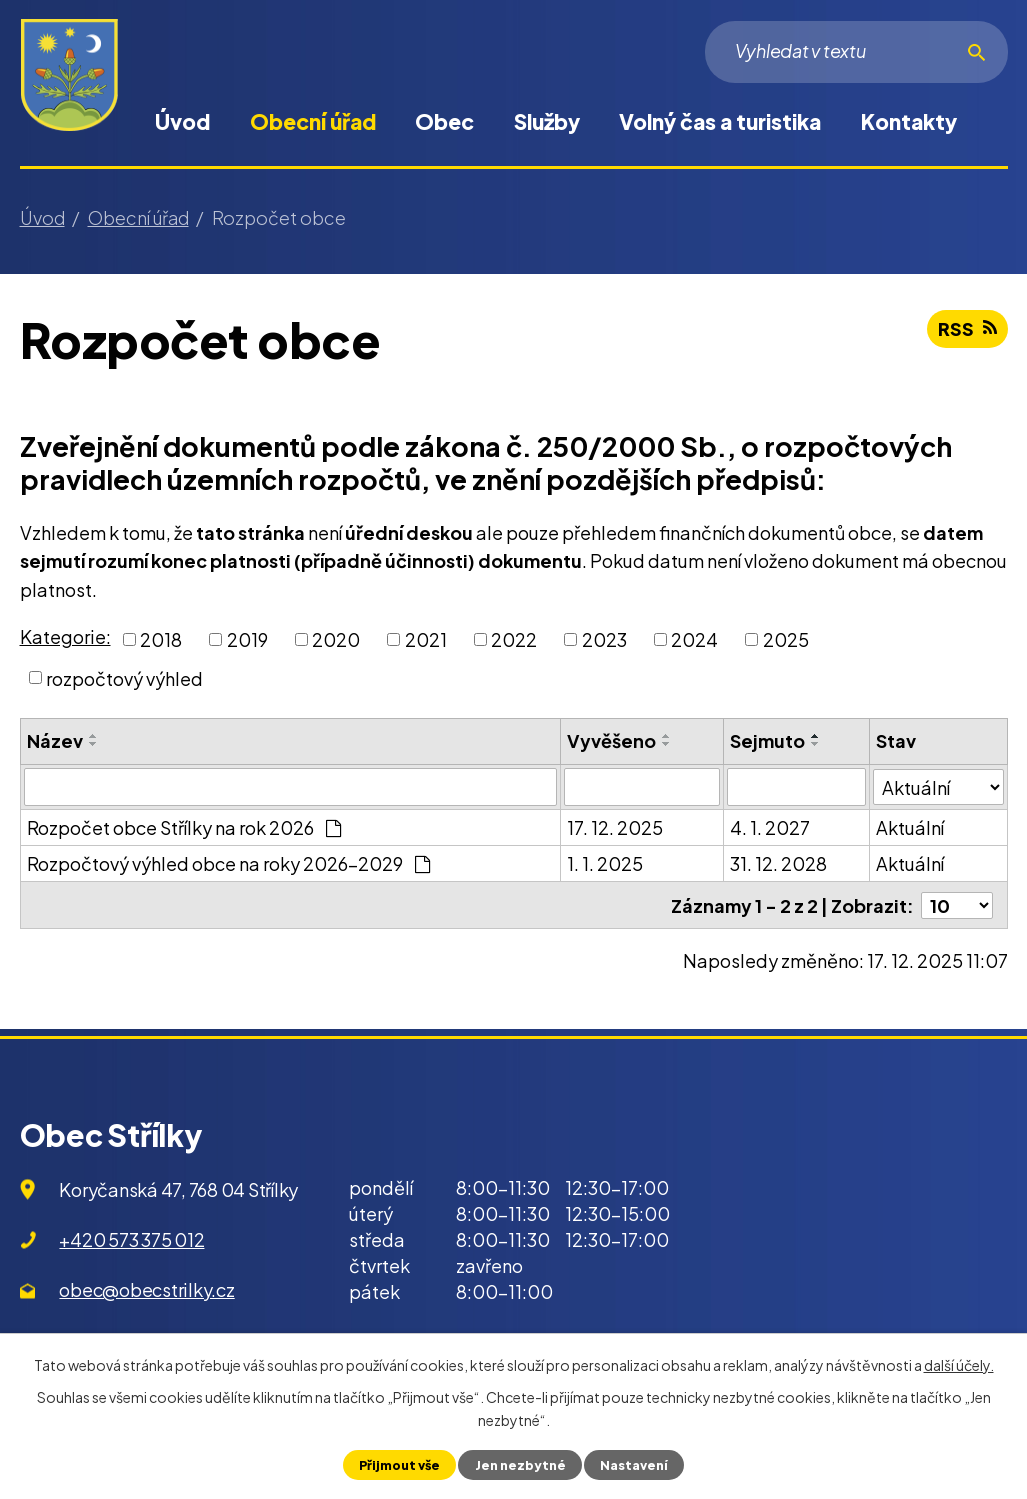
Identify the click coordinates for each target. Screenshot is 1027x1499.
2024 (694, 639)
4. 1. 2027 (770, 827)
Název (55, 740)
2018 (161, 639)
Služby (547, 121)
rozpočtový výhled (124, 677)
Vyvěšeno (611, 740)
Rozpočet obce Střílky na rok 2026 (184, 827)
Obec (444, 121)
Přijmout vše (399, 1465)
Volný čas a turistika (720, 121)
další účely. (959, 1365)
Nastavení (634, 1465)
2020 (336, 639)
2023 (604, 639)
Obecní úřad (313, 121)
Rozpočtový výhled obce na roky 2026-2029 (228, 863)
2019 (247, 639)
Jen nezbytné (520, 1465)
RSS (967, 328)
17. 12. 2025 (615, 827)
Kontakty (909, 121)
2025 (786, 639)
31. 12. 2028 (778, 863)
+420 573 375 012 (131, 1238)
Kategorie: (65, 636)
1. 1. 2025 (605, 863)
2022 (514, 639)
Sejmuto (767, 740)
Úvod (182, 121)
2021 (426, 639)
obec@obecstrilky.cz (146, 1288)
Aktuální (910, 827)
